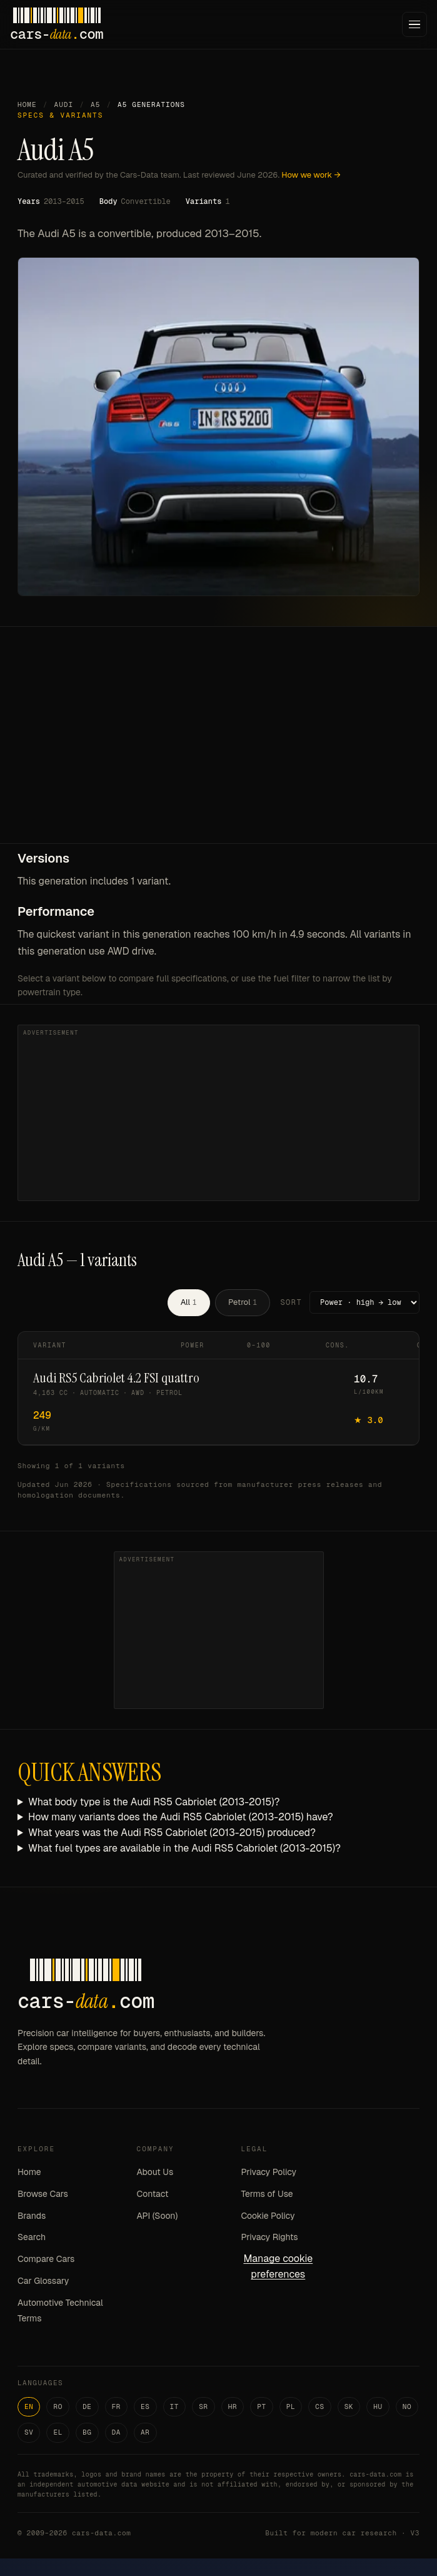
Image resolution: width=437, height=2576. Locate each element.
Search (32, 2237)
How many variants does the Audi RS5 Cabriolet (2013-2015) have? (180, 1816)
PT (261, 2406)
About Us (155, 2172)
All (189, 1302)
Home (27, 104)
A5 (95, 104)
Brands (32, 2215)
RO (58, 2406)
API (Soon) (157, 2215)
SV (29, 2432)
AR (145, 2432)
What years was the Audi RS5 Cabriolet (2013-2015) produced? (172, 1832)
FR (116, 2406)
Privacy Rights (269, 2237)
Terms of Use (267, 2193)
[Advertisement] (218, 749)
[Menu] (414, 24)
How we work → (311, 175)
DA (116, 2432)
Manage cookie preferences (278, 2266)
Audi (63, 104)
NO (407, 2406)
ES (145, 2406)
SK (349, 2406)
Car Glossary (43, 2280)
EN (29, 2406)
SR (203, 2406)
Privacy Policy (268, 2172)
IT (174, 2406)
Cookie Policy (267, 2215)
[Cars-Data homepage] (56, 24)
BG (87, 2432)
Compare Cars (46, 2258)
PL (291, 2406)
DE (87, 2406)
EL (58, 2432)
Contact (153, 2193)
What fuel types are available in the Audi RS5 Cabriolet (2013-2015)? (184, 1848)
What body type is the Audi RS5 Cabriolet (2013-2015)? (154, 1801)
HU (378, 2406)
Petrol (242, 1302)
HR (233, 2406)
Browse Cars (43, 2193)
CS (319, 2406)
